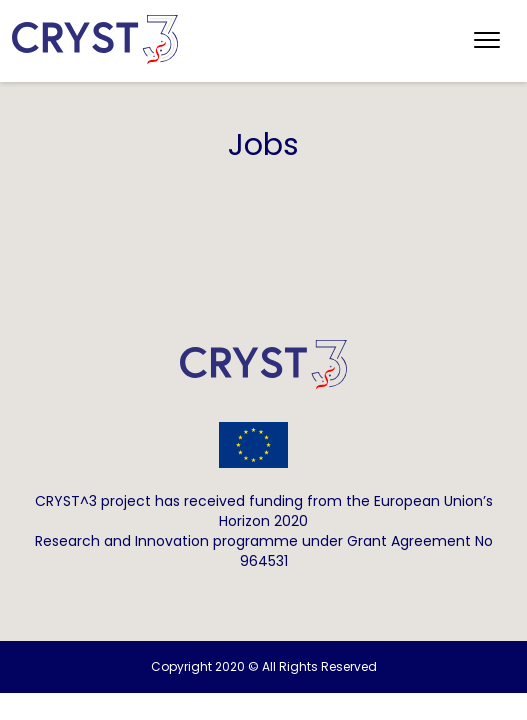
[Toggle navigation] (487, 41)
